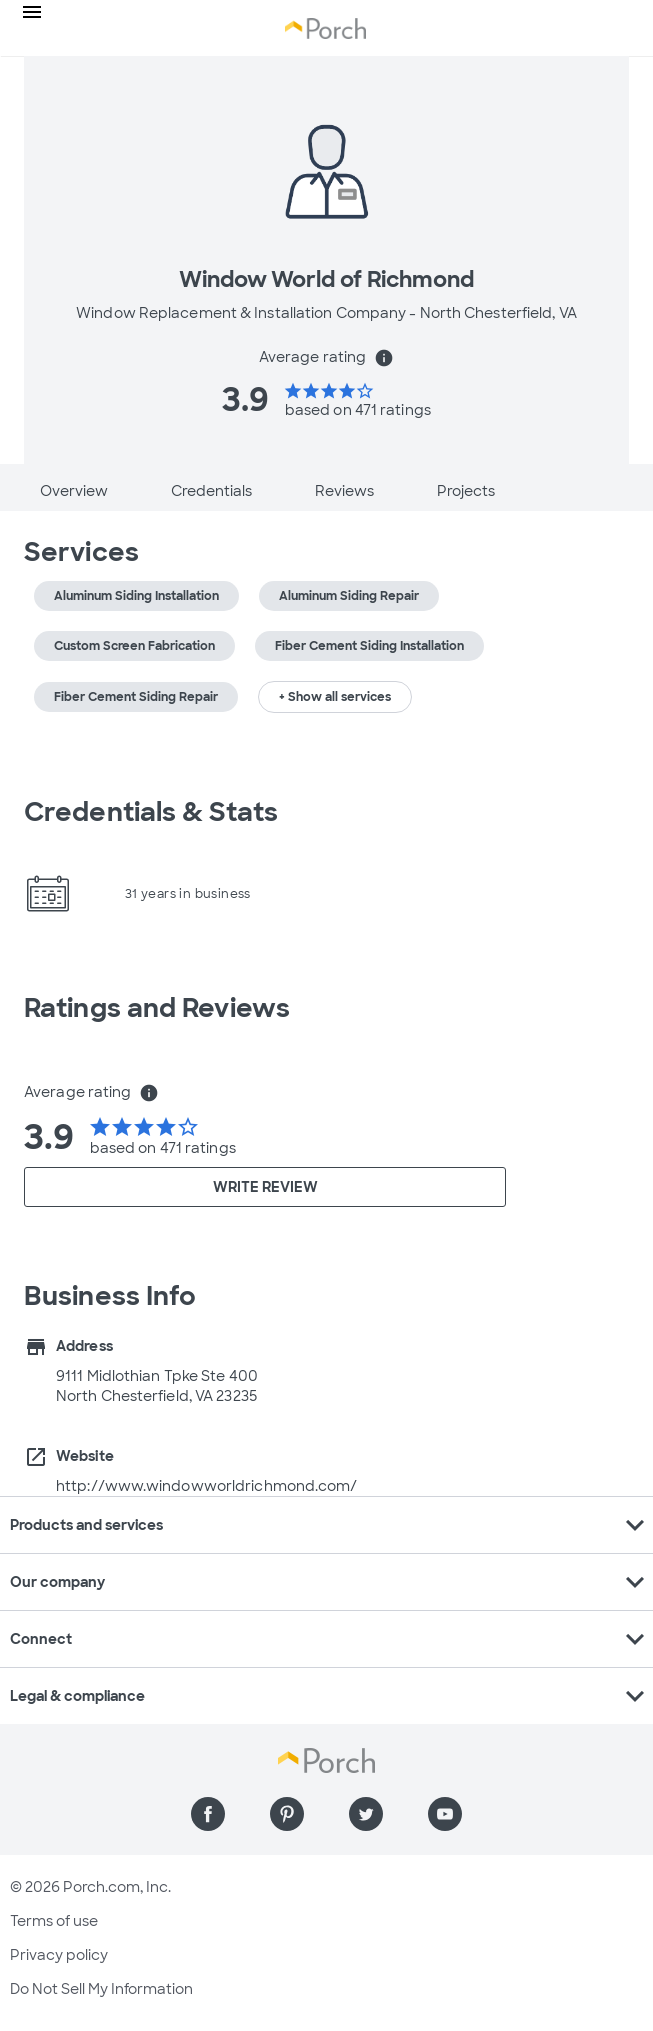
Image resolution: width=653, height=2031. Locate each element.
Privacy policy (59, 1955)
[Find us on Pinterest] (287, 1814)
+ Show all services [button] (335, 697)
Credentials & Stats (151, 812)
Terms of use (54, 1921)
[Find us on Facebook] (208, 1814)
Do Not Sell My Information (101, 1989)
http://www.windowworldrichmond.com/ (207, 1486)
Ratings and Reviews (157, 1008)
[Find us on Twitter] (366, 1814)
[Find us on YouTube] (445, 1814)
